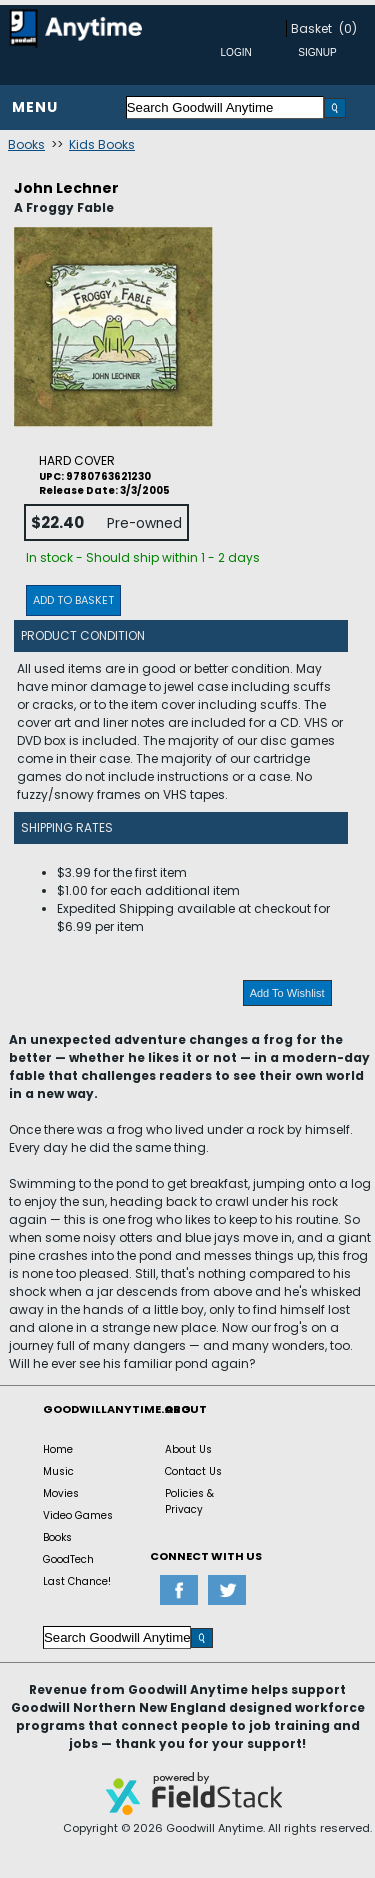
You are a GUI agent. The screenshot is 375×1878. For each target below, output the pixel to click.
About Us (188, 1449)
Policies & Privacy (189, 1501)
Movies (61, 1493)
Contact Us (193, 1471)
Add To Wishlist (287, 993)
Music (58, 1471)
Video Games (78, 1515)
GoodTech (68, 1559)
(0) (348, 28)
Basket (311, 28)
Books (26, 144)
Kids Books (102, 144)
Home (58, 1449)
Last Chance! (77, 1581)
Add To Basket (73, 600)
